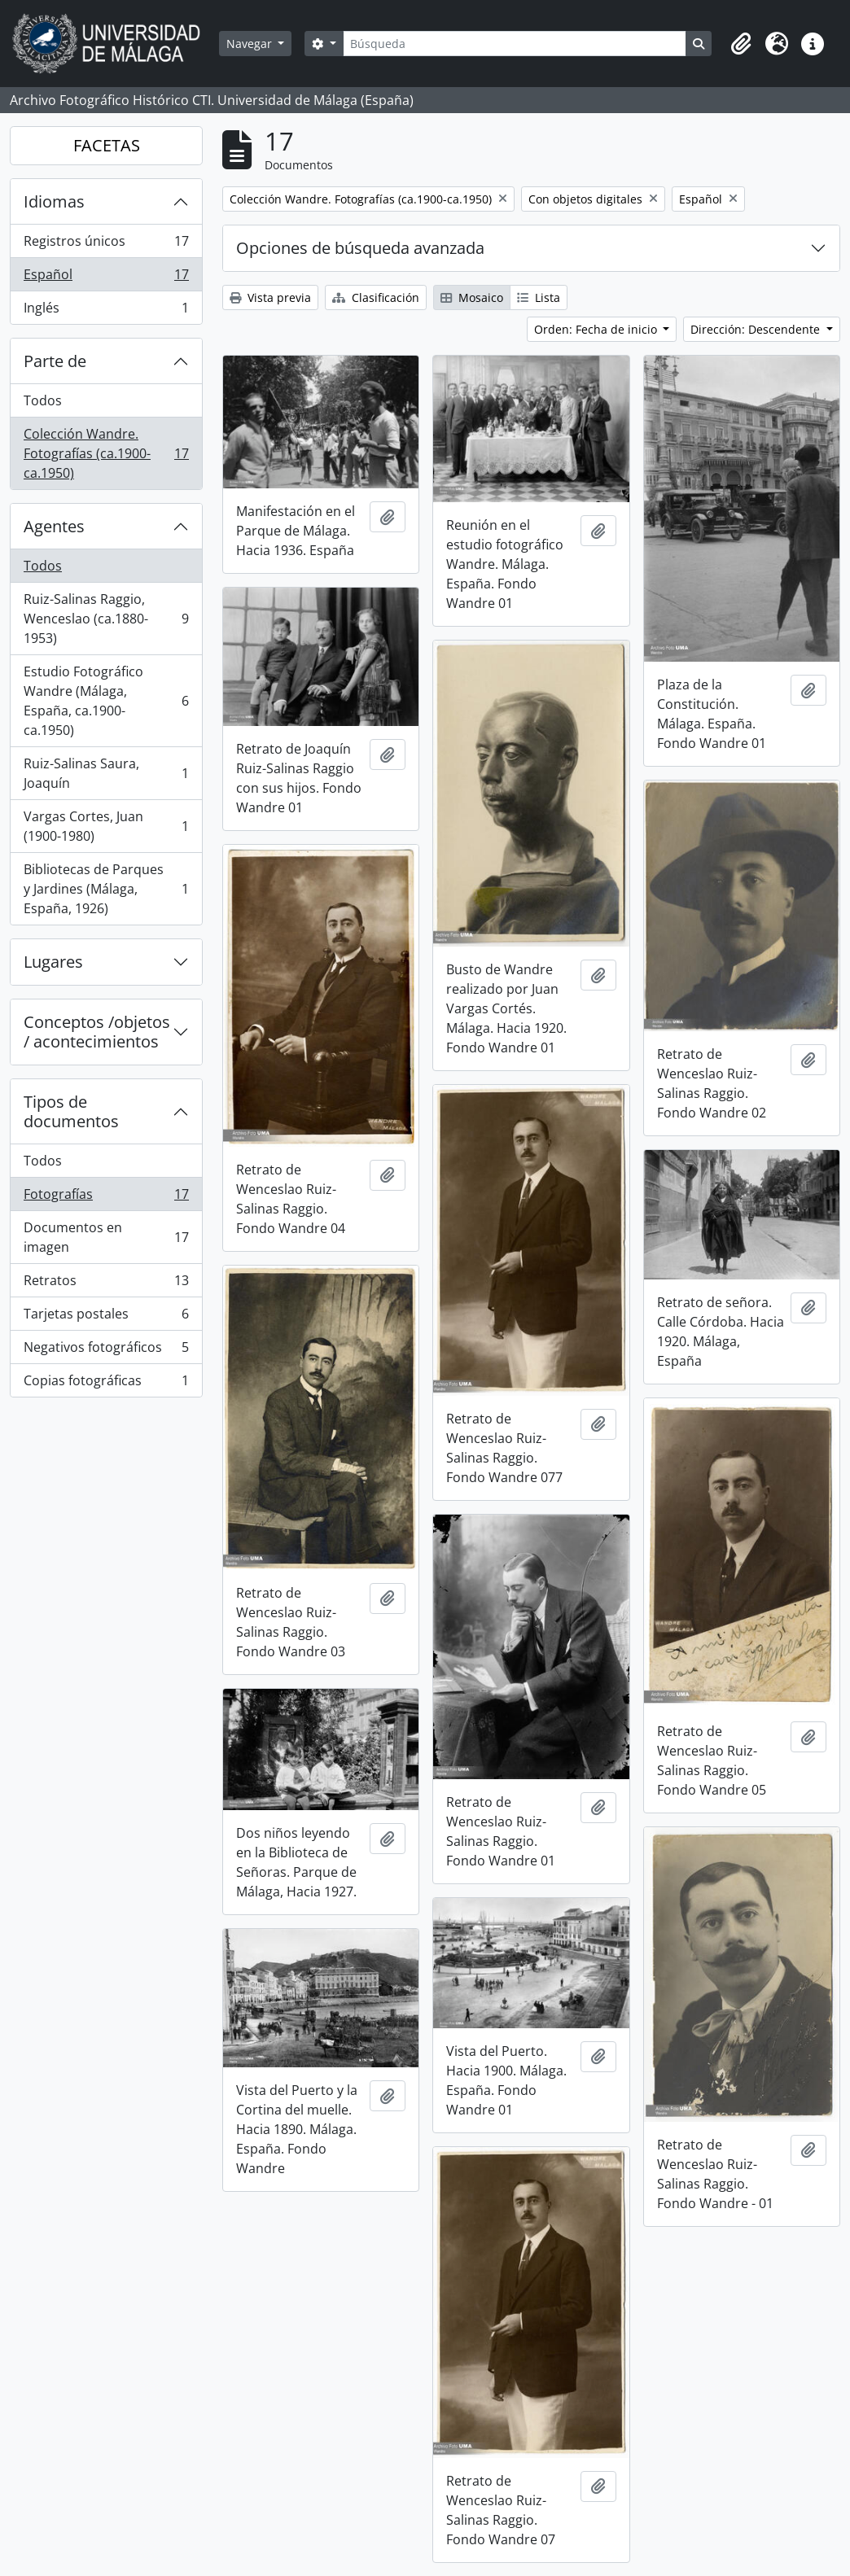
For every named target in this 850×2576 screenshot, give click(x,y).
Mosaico (471, 297)
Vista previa (270, 297)
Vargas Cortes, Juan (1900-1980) (106, 826)
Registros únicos (106, 244)
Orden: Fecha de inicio (597, 329)
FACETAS (106, 145)
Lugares (53, 962)
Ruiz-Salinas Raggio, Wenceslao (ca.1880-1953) (106, 618)
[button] (741, 44)
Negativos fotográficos (106, 1350)
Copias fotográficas (106, 1384)
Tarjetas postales (106, 1317)
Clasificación (375, 297)
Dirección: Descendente (756, 329)
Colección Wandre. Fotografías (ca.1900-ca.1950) (106, 453)
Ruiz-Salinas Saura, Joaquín (106, 773)
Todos (43, 400)
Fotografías (106, 1197)
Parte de (55, 361)
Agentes (54, 526)
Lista (538, 297)
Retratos (106, 1284)
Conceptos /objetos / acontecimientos (97, 1031)
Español (106, 278)
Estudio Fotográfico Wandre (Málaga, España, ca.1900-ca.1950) (106, 701)
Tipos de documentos (71, 1111)
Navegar (250, 43)
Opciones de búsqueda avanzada (360, 248)
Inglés (106, 311)
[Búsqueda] (514, 43)
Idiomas (54, 201)
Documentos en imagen (106, 1237)
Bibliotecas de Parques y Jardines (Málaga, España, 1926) (106, 888)
